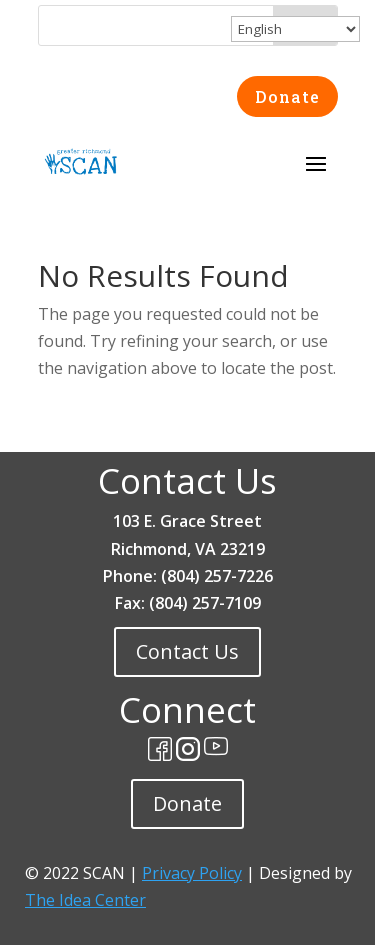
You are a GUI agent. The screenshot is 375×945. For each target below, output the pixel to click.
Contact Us (187, 651)
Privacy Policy (192, 873)
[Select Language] (295, 29)
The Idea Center (85, 900)
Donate (287, 96)
